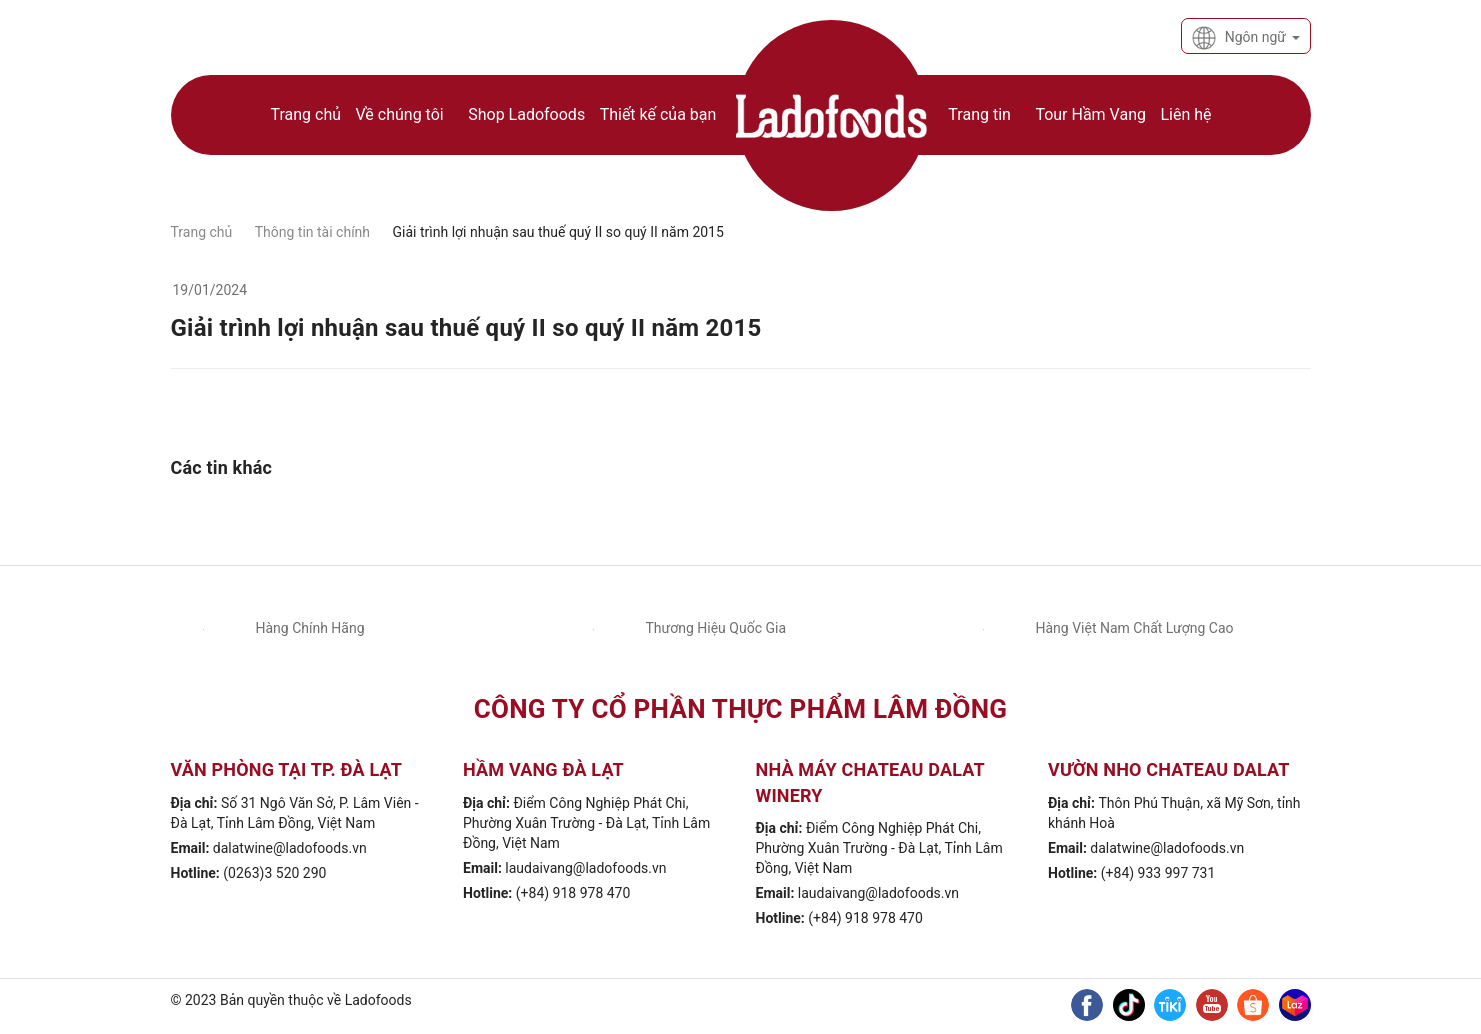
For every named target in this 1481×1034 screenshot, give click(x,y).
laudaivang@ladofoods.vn (585, 868)
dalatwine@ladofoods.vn (290, 848)
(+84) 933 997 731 (1158, 873)
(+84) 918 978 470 (573, 893)
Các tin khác (222, 467)
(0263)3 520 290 (274, 873)
